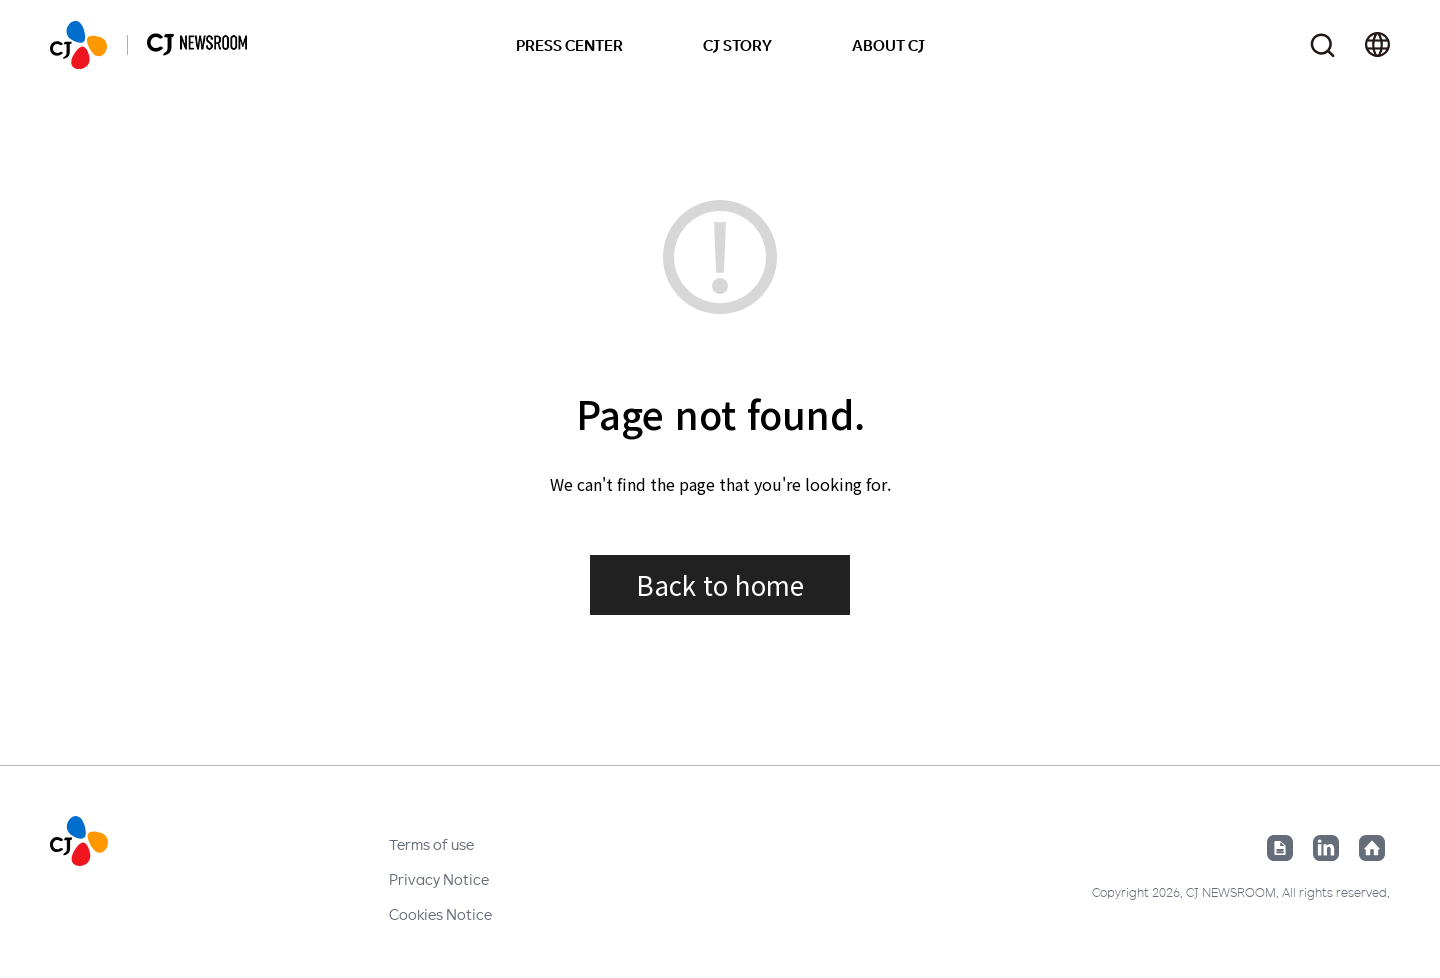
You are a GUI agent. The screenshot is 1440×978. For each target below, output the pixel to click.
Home (1372, 848)
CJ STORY (737, 45)
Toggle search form (1322, 45)
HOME (78, 45)
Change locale (1377, 45)
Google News (1280, 848)
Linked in (1326, 848)
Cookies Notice (440, 914)
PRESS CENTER (569, 45)
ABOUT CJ (888, 45)
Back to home (720, 584)
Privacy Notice (439, 879)
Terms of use (431, 844)
